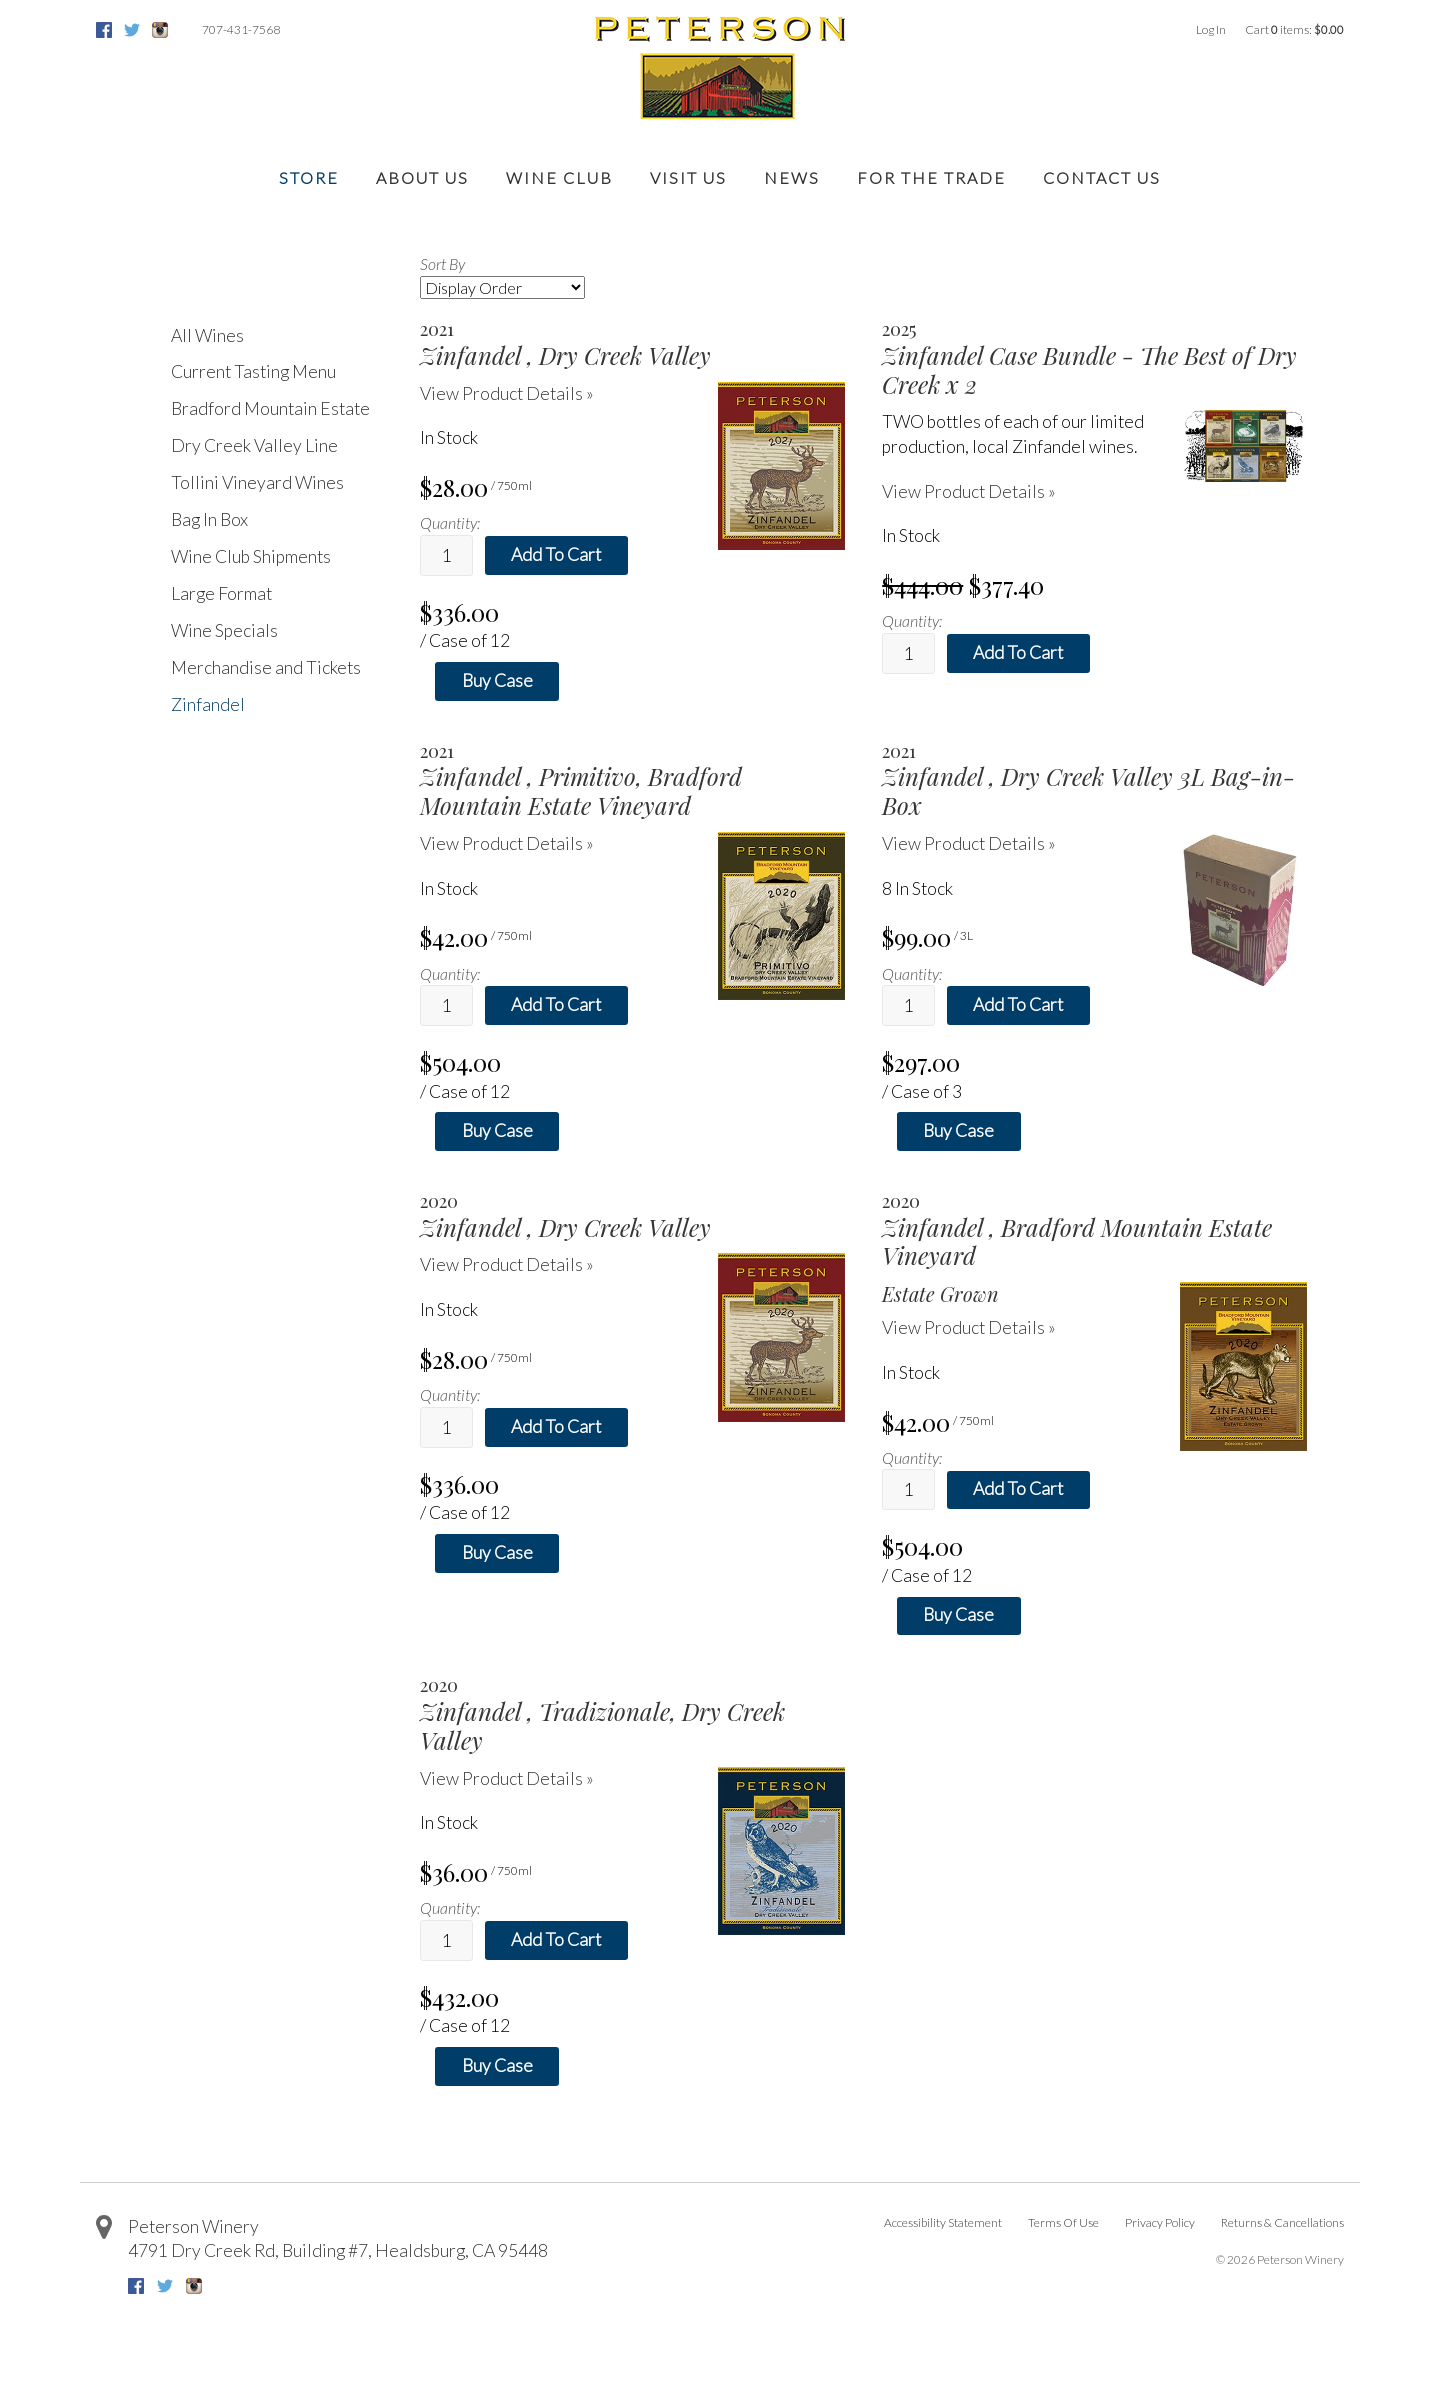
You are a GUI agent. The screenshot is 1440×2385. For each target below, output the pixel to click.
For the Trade (931, 177)
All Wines (207, 335)
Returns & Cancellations (1282, 2222)
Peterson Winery (193, 2226)
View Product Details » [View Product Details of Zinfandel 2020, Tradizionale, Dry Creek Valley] (507, 1778)
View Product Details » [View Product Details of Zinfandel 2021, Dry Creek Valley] (507, 393)
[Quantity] (446, 555)
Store (309, 177)
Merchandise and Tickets (266, 667)
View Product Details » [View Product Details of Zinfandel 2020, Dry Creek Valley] (507, 1264)
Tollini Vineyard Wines (257, 482)
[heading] (632, 344)
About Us (422, 177)
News (792, 177)
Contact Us (1102, 177)
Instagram (160, 30)
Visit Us (688, 177)
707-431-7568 (241, 29)
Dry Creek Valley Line (254, 445)
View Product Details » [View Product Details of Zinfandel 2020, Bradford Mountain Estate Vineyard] (969, 1327)
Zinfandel (208, 704)
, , (338, 2250)
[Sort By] (502, 287)
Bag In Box (209, 519)
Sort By (442, 263)
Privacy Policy (1160, 2222)
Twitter (132, 30)
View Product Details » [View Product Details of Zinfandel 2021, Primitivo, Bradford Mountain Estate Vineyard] (507, 843)
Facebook (104, 30)
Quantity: (450, 522)
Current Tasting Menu (253, 371)
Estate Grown (940, 1294)
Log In (1211, 29)
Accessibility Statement (943, 2222)
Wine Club (559, 177)
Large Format (221, 593)
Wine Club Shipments (251, 556)
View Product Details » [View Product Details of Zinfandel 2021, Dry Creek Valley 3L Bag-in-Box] (969, 843)
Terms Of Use (1063, 2222)
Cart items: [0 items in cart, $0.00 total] (1294, 29)
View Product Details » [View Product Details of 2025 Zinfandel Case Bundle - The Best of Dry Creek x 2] (969, 491)
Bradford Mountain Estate (270, 408)
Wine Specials (224, 630)
